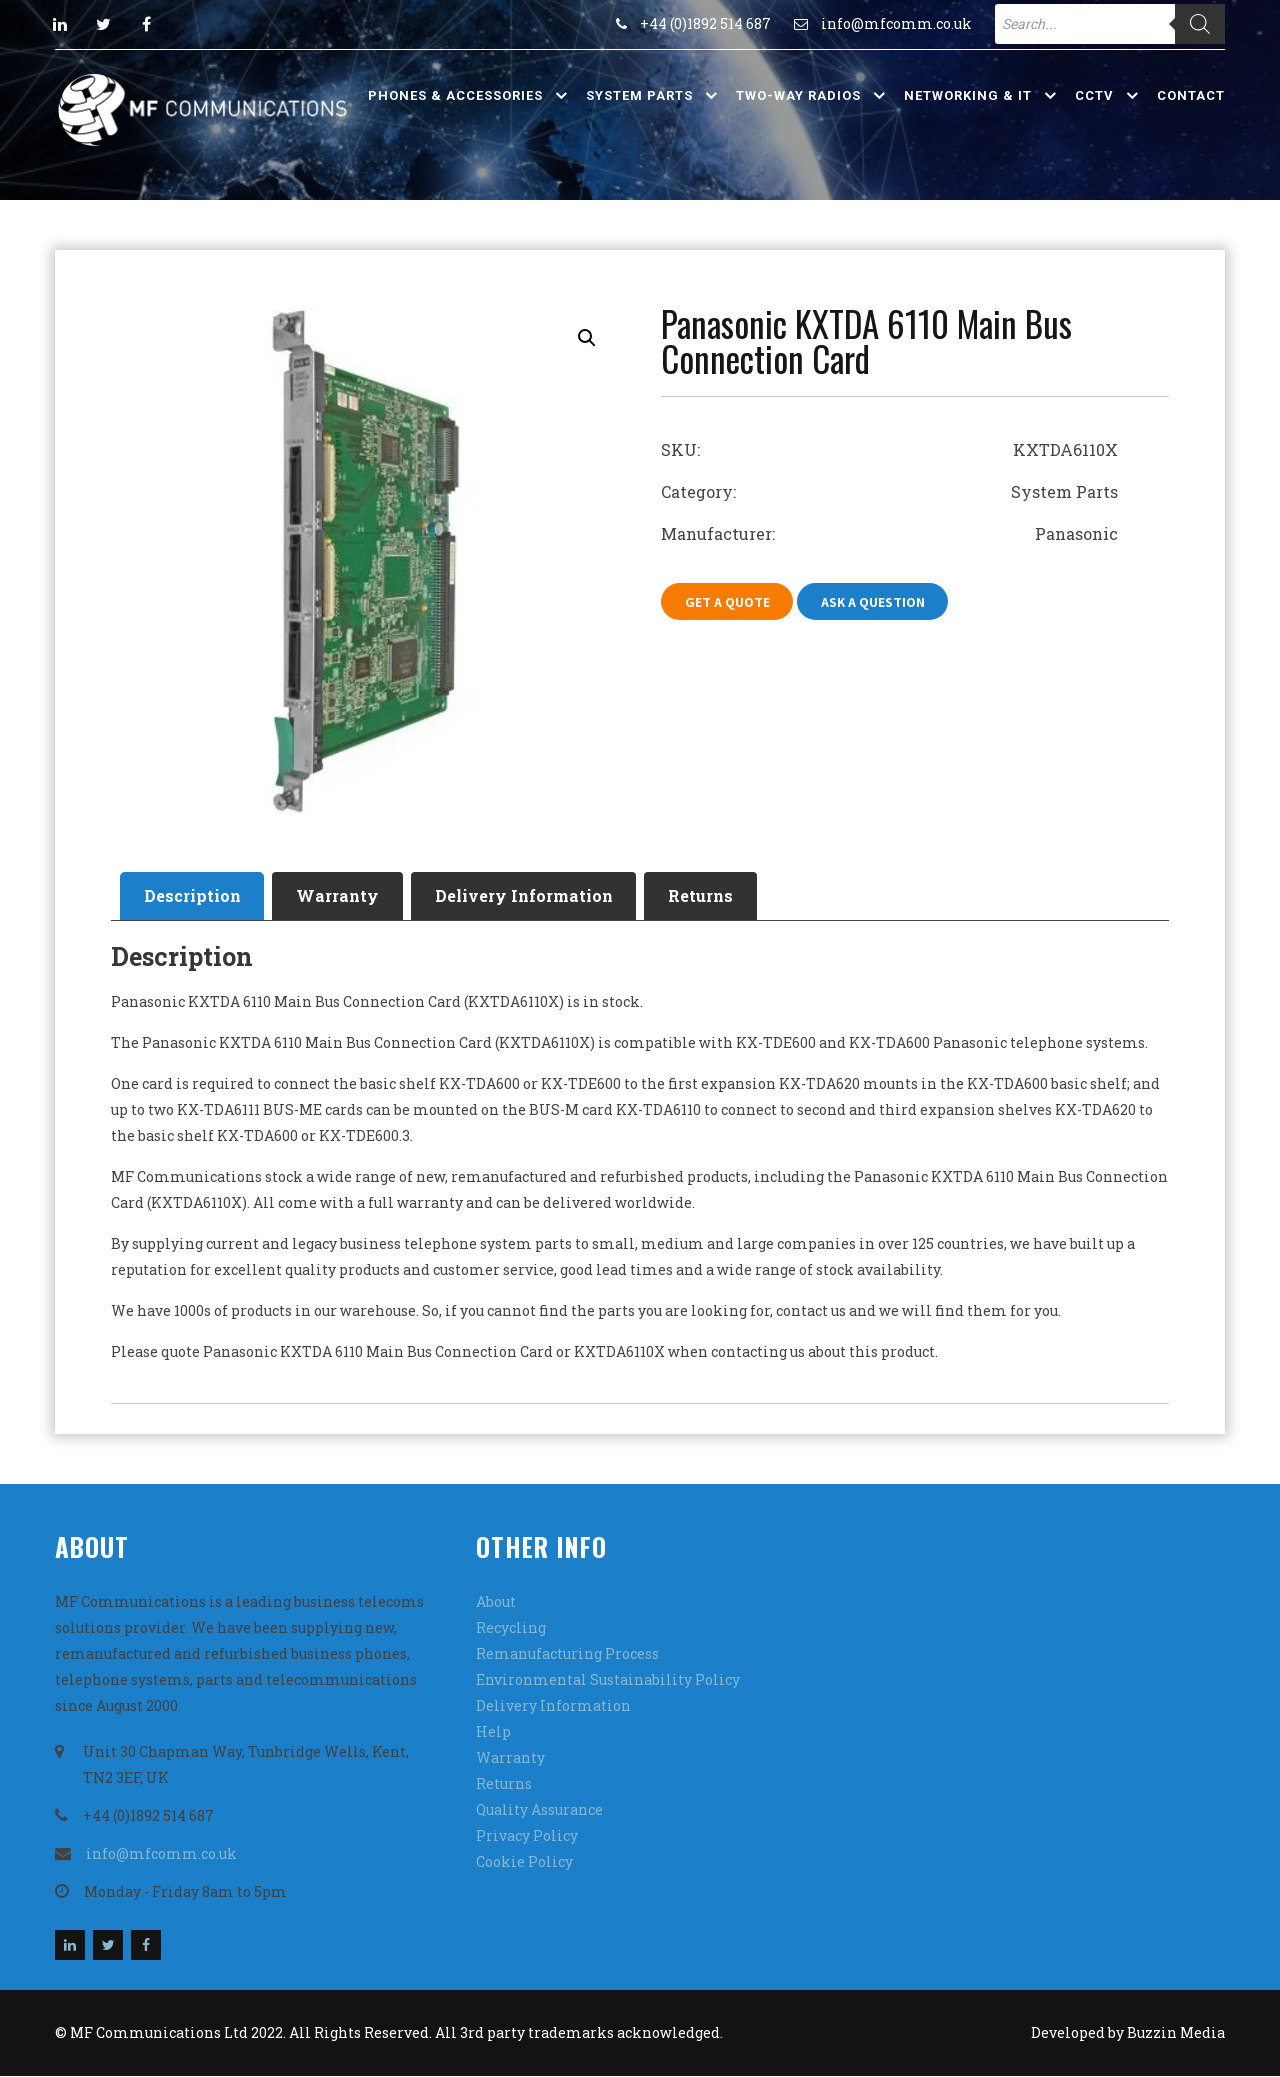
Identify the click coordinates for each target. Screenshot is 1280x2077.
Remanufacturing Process (567, 1654)
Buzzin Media (1176, 2033)
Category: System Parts (889, 491)
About (496, 1602)
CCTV (1094, 95)
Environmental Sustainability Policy (608, 1680)
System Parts (639, 95)
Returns (716, 896)
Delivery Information (535, 896)
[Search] (1200, 24)
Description (194, 896)
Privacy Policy (527, 1836)
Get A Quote (728, 602)
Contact (1191, 95)
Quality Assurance (539, 1810)
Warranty (344, 896)
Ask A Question (877, 602)
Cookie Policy (524, 1862)
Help (493, 1732)
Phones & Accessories (455, 95)
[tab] (194, 897)
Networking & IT (968, 95)
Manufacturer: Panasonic (889, 533)
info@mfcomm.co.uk (896, 23)
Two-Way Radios (798, 95)
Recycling (511, 1628)
